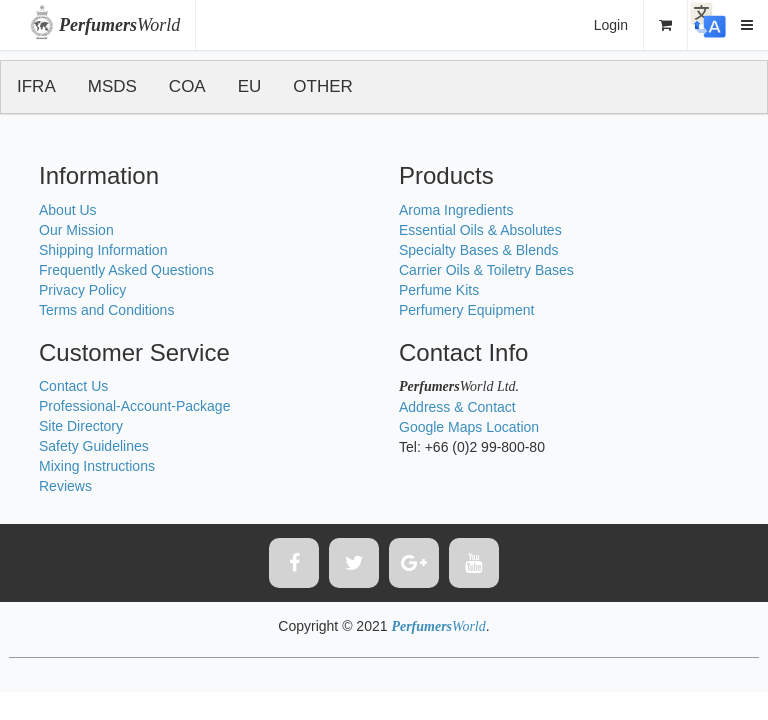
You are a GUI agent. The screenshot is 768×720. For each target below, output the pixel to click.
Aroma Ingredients (456, 210)
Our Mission (76, 230)
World (119, 25)
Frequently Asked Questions (126, 270)
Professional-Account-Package (134, 406)
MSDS (112, 86)
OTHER (323, 86)
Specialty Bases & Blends (479, 250)
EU (250, 86)
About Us (68, 210)
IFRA (36, 86)
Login (611, 25)
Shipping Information (103, 250)
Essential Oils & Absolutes (480, 230)
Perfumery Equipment (466, 310)
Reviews (65, 486)
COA (187, 86)
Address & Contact (457, 407)
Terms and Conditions (106, 310)
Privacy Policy (82, 290)
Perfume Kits (439, 290)
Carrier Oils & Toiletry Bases (486, 270)
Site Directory (81, 426)
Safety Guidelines (94, 446)
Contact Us (73, 386)
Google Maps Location (469, 427)
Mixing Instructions (97, 466)
